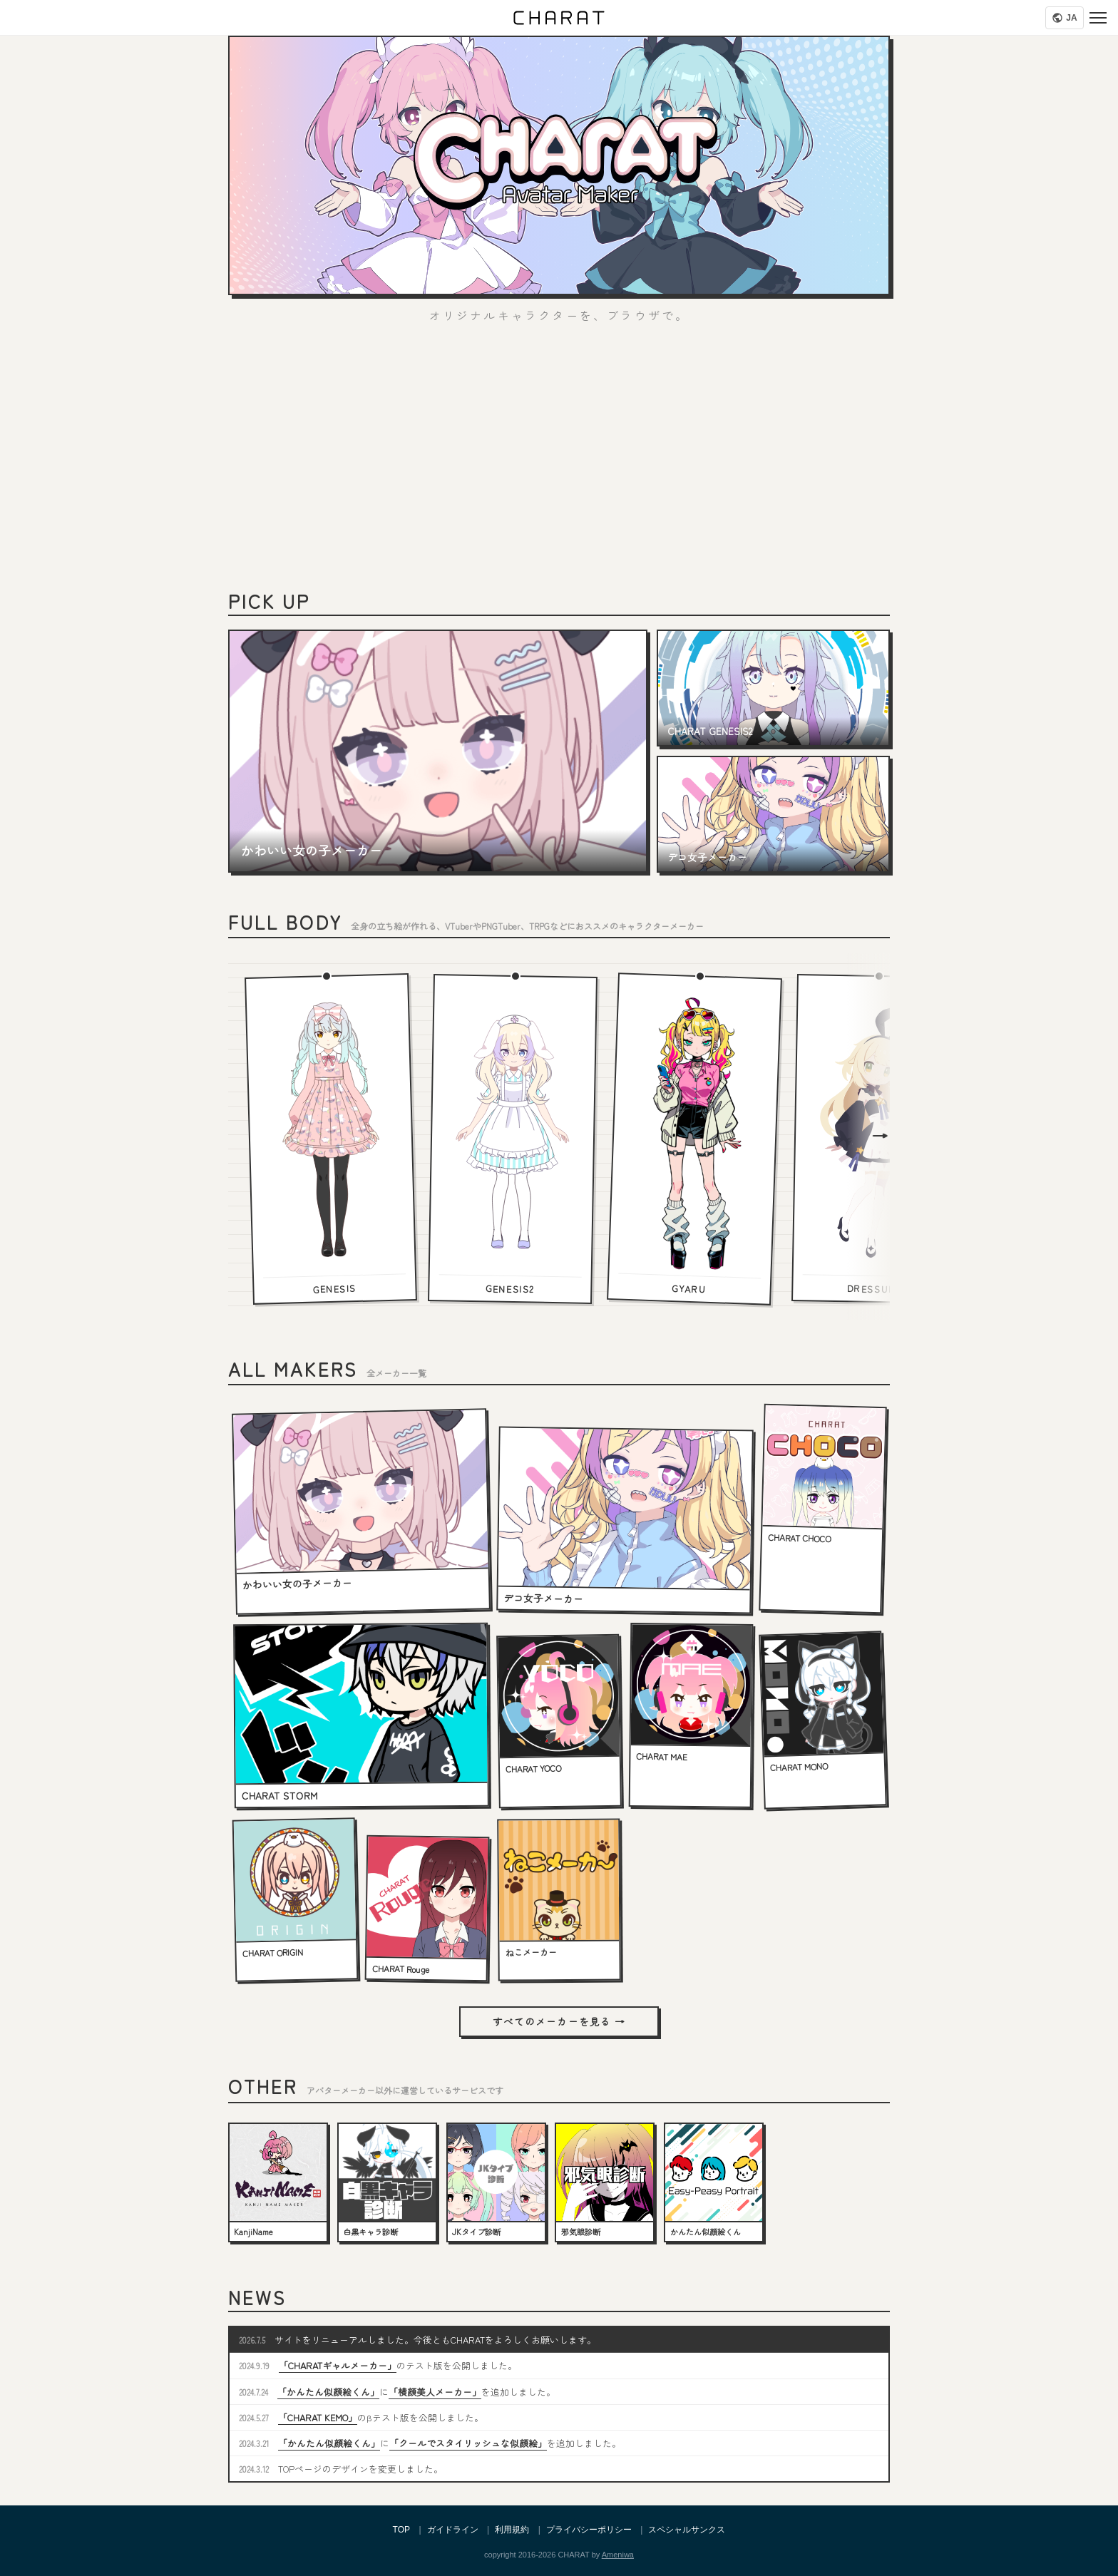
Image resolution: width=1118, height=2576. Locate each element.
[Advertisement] (559, 463)
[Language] (1064, 17)
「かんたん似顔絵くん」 (328, 2391)
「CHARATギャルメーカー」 (337, 2365)
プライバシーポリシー (589, 2530)
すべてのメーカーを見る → (559, 2021)
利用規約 (512, 2530)
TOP (401, 2530)
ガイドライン (452, 2530)
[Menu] (1098, 18)
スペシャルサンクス (686, 2530)
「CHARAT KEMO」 (317, 2417)
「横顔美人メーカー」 (435, 2391)
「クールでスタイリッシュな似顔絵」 (468, 2443)
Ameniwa (618, 2554)
